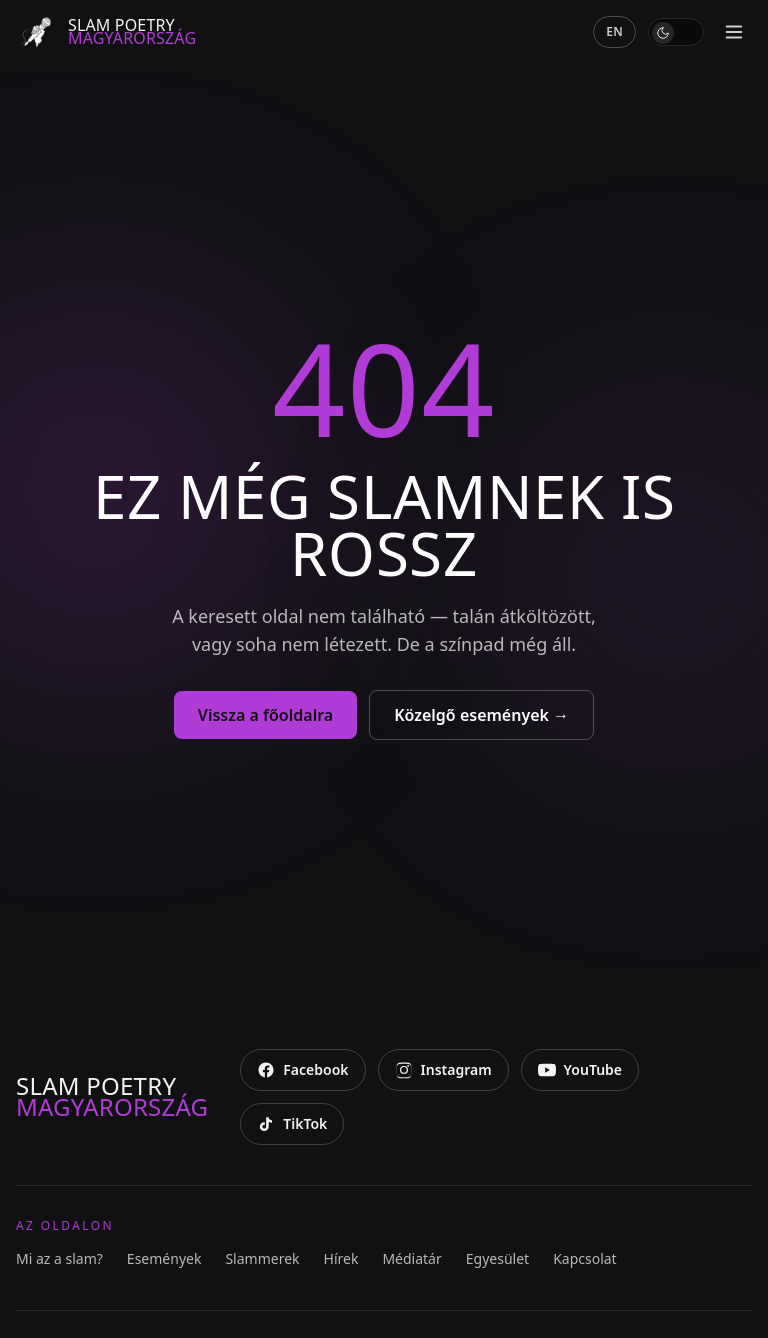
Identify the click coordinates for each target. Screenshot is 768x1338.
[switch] (676, 32)
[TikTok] (292, 1124)
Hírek (341, 1258)
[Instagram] (443, 1070)
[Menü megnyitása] (734, 32)
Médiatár (411, 1258)
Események (164, 1258)
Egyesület (497, 1258)
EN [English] (614, 31)
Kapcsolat (585, 1258)
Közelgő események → (481, 715)
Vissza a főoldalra (265, 715)
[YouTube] (580, 1070)
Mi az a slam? (59, 1258)
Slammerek (262, 1258)
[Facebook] (302, 1070)
